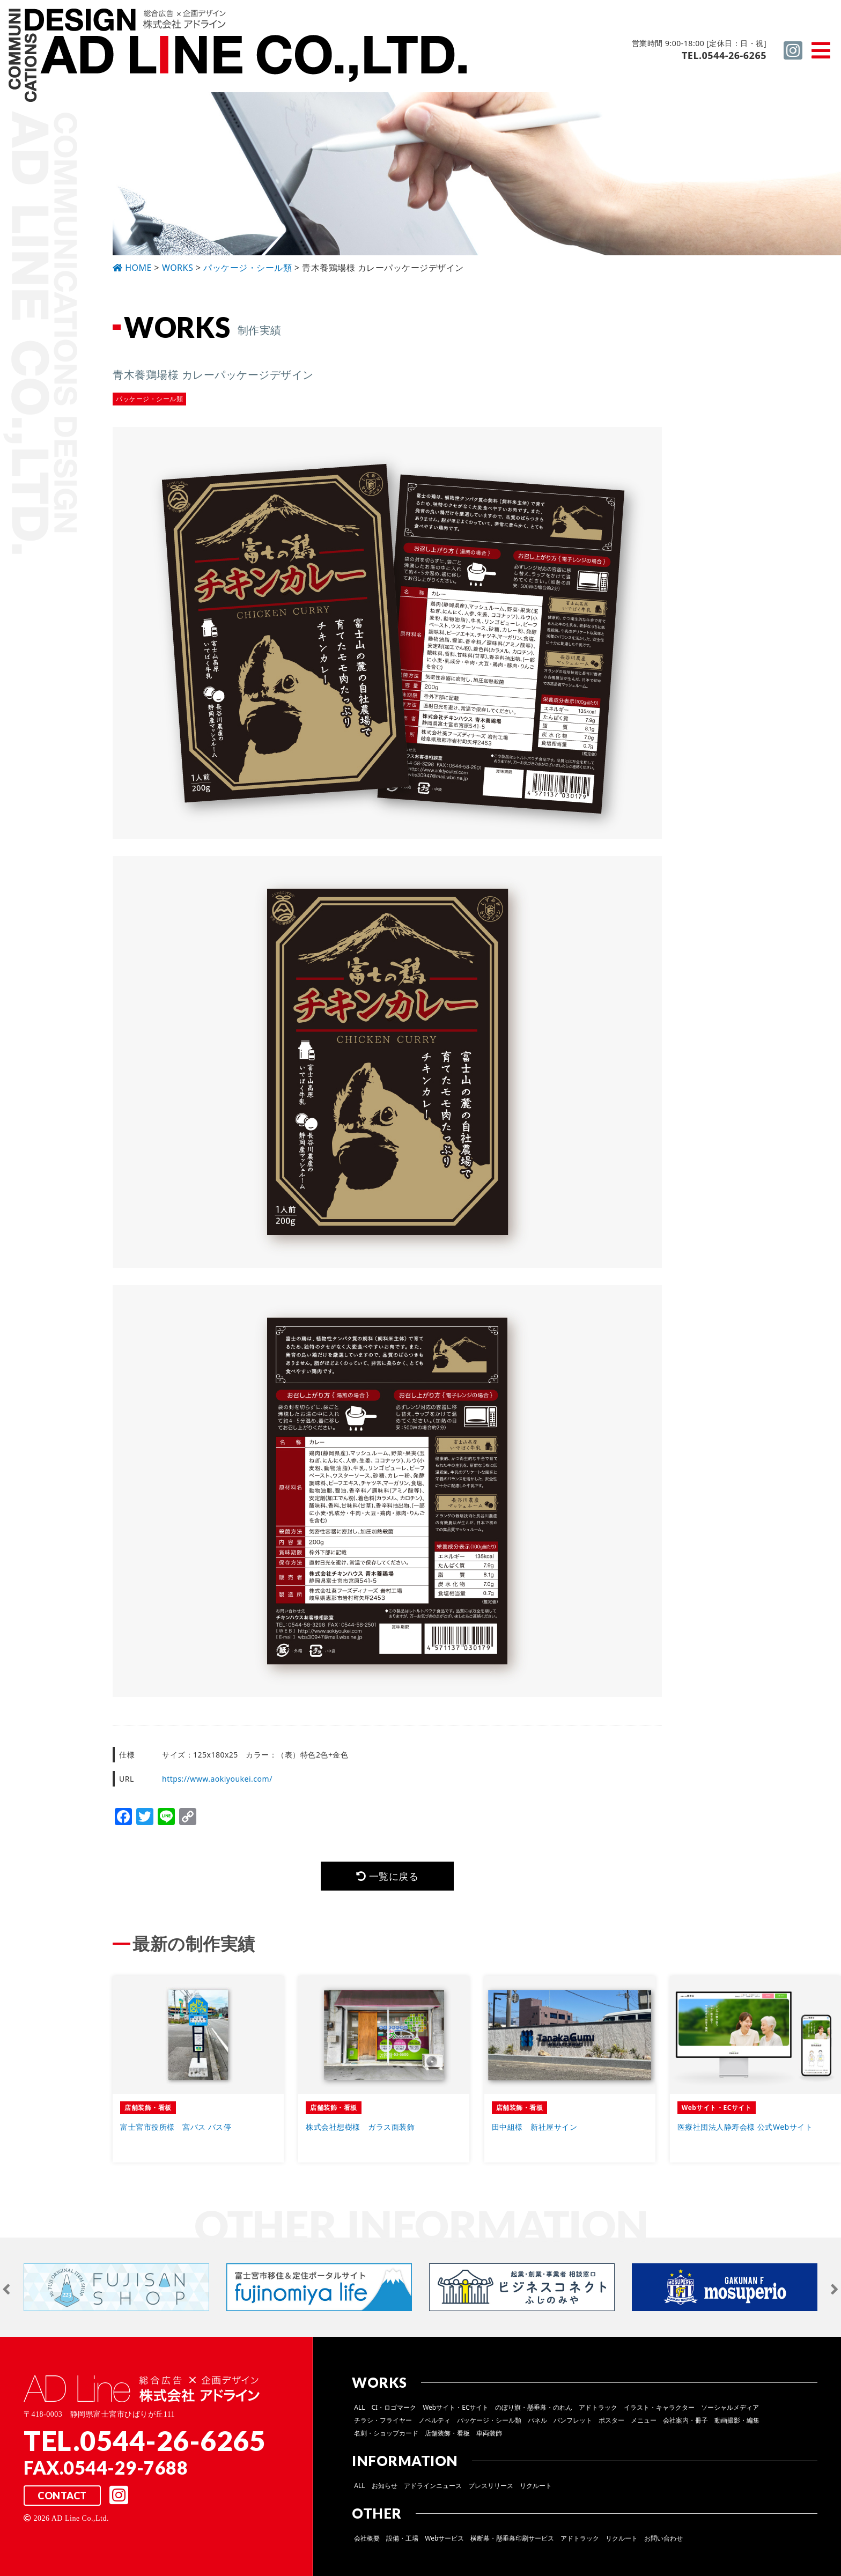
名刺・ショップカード (386, 2433)
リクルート (536, 2485)
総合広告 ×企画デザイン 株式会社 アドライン (239, 57)
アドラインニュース (433, 2485)
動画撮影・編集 (736, 2420)
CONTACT (62, 2495)
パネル (537, 2420)
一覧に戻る (387, 1876)
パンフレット (573, 2420)
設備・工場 (402, 2538)
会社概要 (367, 2538)
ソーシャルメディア (730, 2407)
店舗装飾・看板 (447, 2433)
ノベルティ (434, 2420)
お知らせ (384, 2485)
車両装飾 (489, 2433)
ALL (359, 2407)
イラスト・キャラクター (659, 2407)
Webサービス (444, 2538)
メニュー (643, 2420)
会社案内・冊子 (685, 2420)
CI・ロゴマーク (394, 2407)
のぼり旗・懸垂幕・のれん (533, 2407)
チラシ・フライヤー (383, 2420)
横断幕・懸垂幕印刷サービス (512, 2538)
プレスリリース (490, 2485)
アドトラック (598, 2407)
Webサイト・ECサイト (456, 2407)
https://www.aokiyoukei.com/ (217, 1779)
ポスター (611, 2420)
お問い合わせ (663, 2538)
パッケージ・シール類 (489, 2420)
